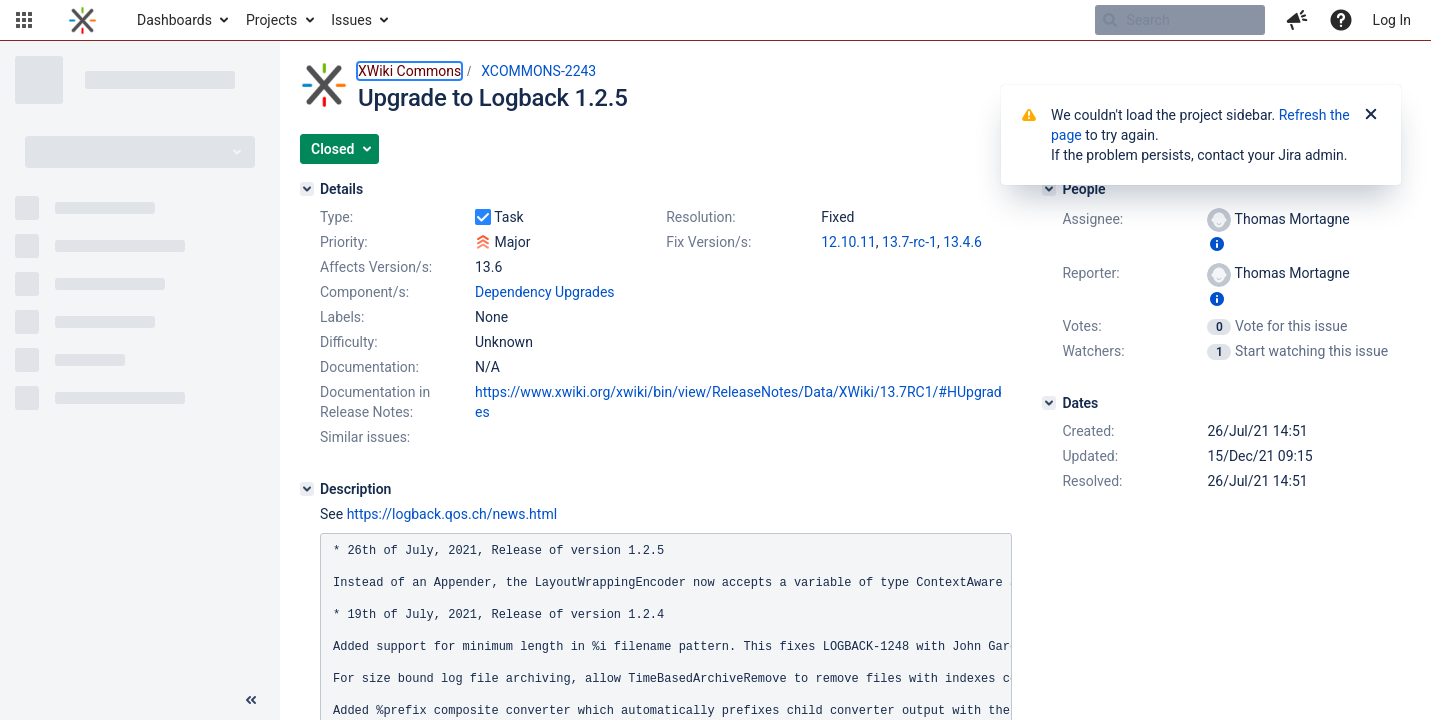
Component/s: (364, 292)
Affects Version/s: (376, 267)
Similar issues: (365, 437)
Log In (1392, 20)
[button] (24, 20)
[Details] (307, 189)
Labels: (342, 317)
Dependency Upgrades (545, 292)
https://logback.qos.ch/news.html (452, 514)
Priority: (344, 242)
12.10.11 (848, 242)
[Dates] (1049, 403)
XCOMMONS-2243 (538, 71)
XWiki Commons (409, 71)
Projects (271, 20)
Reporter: (1090, 273)
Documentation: (369, 367)
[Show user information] (1217, 244)
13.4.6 (962, 242)
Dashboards (174, 20)
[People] (1049, 189)
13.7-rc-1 (909, 242)
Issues (351, 20)
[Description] (307, 489)
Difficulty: (349, 342)
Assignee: (1092, 219)
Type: (336, 217)
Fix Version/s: (708, 242)
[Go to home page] (82, 20)
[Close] (1371, 115)
